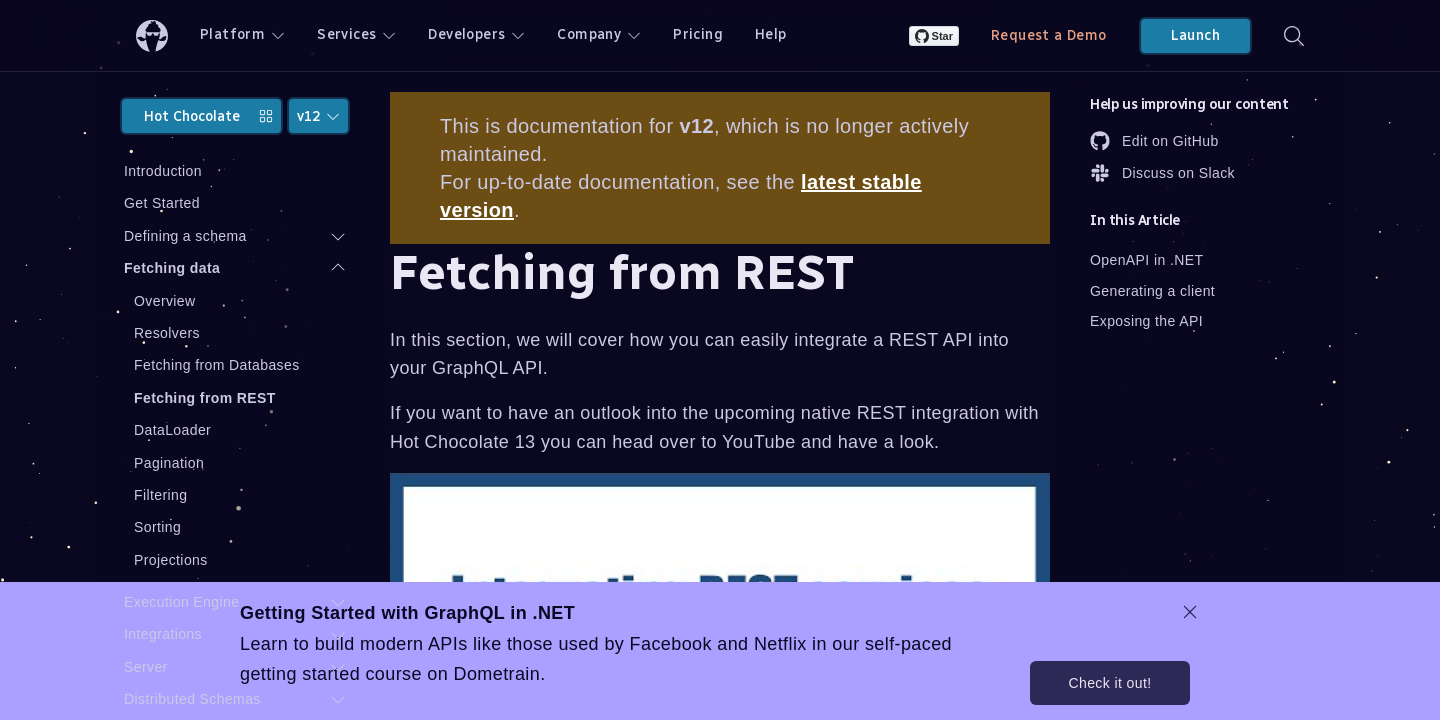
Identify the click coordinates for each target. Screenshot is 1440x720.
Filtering (160, 495)
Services (356, 34)
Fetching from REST (205, 398)
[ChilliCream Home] (152, 35)
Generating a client (1152, 291)
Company (599, 34)
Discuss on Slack (1162, 173)
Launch (1195, 35)
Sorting (157, 527)
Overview (165, 301)
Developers (476, 34)
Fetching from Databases (217, 365)
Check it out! (1109, 683)
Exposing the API (1146, 321)
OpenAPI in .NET (1146, 260)
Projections (171, 560)
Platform (242, 34)
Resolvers (167, 333)
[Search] (1294, 35)
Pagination (169, 463)
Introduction (163, 171)
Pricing (698, 34)
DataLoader (172, 430)
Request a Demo (1049, 35)
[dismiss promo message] (1190, 612)
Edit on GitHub (1154, 141)
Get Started (162, 203)
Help (771, 34)
